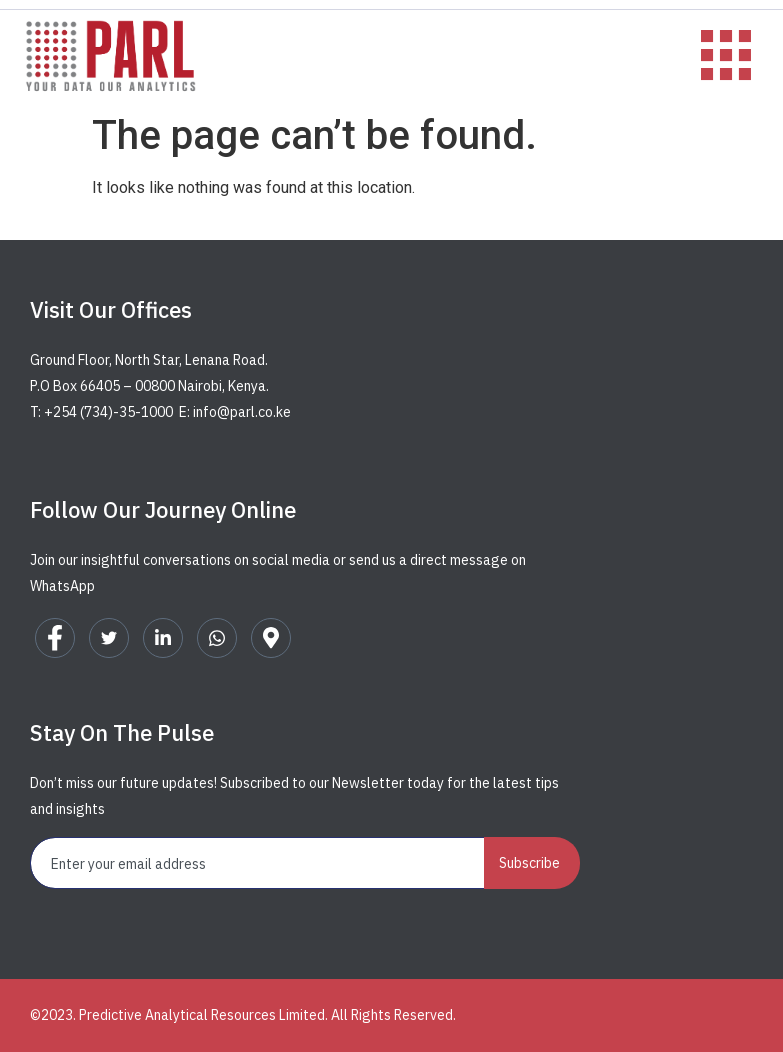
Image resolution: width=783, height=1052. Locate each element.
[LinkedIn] (163, 638)
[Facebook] (55, 638)
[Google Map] (271, 638)
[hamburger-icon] (715, 57)
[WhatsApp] (217, 638)
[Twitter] (109, 638)
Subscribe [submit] (529, 863)
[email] (258, 863)
